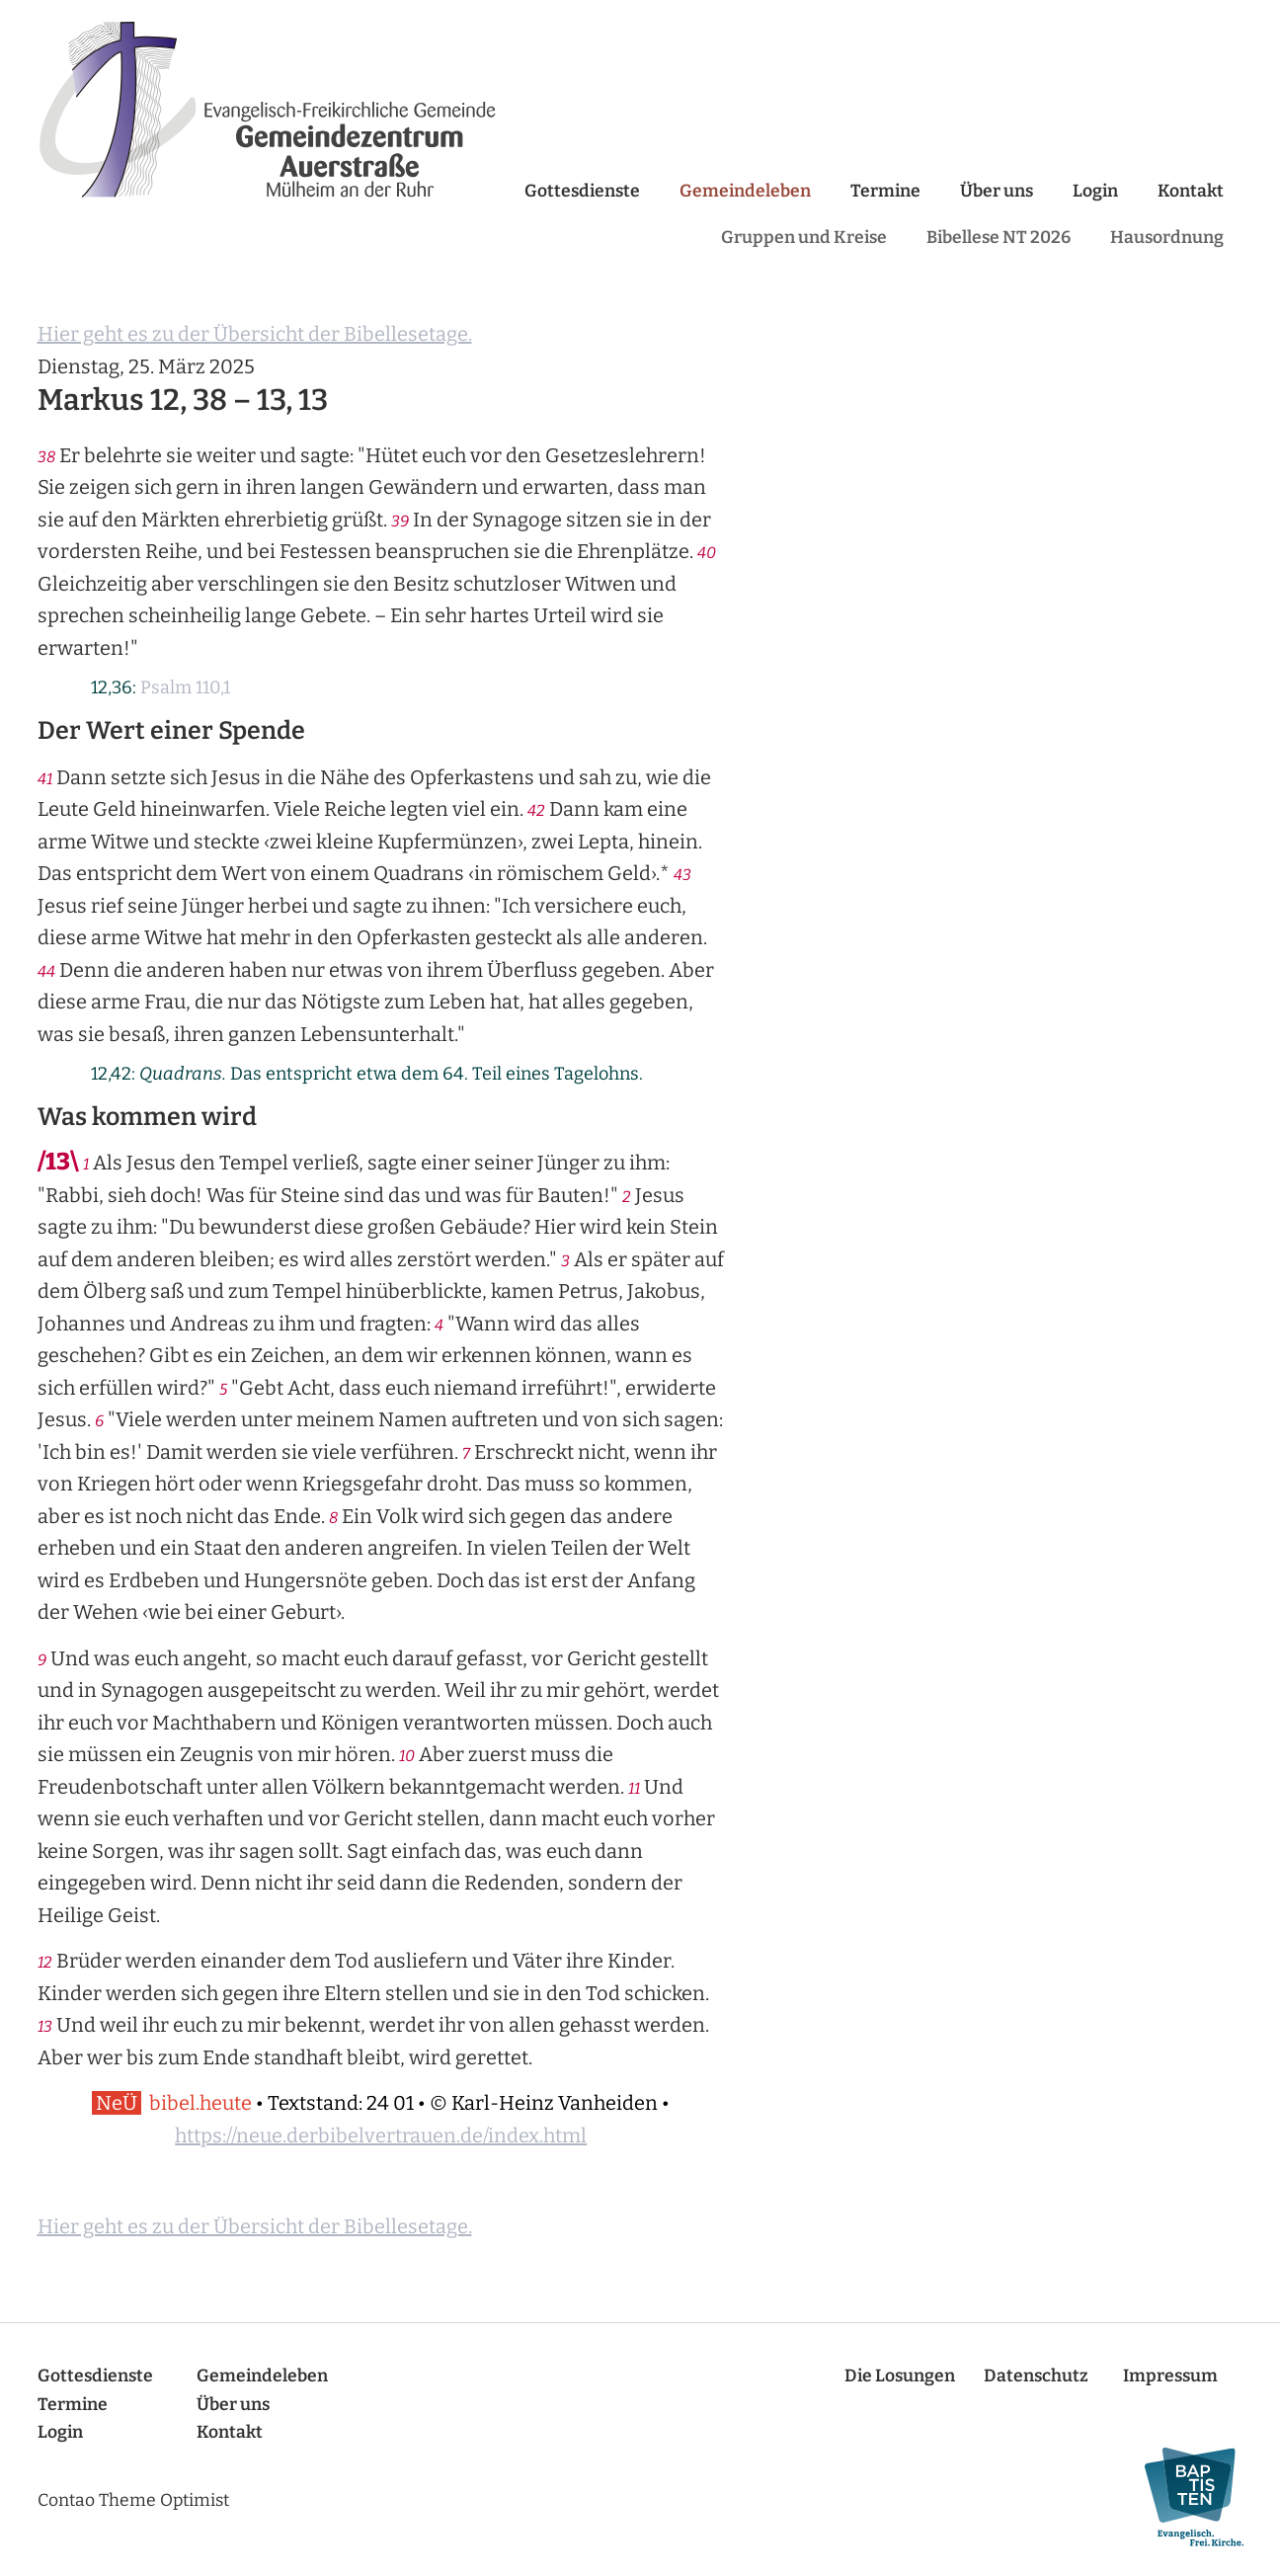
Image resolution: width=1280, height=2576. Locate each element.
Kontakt (1191, 191)
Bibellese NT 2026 (998, 237)
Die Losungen (899, 2376)
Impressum (1170, 2376)
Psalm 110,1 (185, 687)
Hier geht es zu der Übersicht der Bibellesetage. (255, 334)
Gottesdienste (582, 191)
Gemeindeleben (745, 191)
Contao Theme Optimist (133, 2500)
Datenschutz (1036, 2376)
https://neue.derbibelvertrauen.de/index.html (381, 2135)
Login (1095, 191)
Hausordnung (1167, 237)
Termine (885, 191)
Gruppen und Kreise (804, 237)
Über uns (996, 191)
